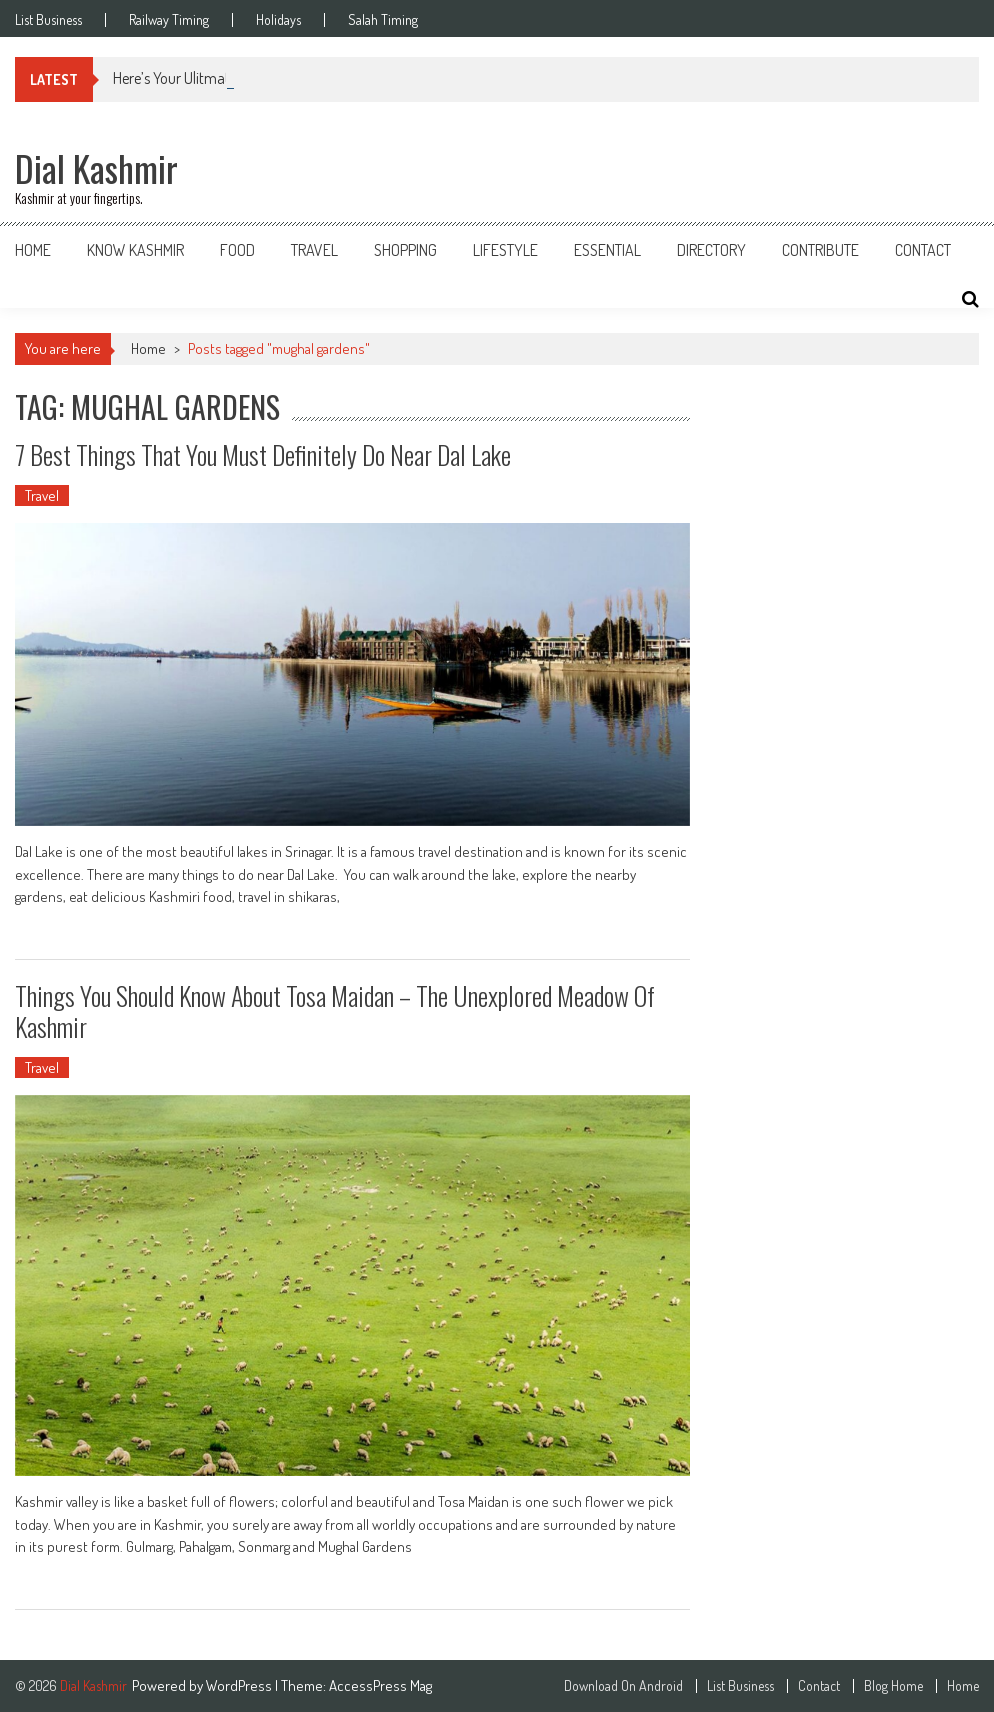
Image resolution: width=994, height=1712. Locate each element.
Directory (711, 250)
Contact (923, 250)
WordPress (240, 1685)
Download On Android (623, 1686)
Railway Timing (169, 20)
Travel (314, 250)
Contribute (820, 250)
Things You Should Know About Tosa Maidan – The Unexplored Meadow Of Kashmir (335, 1011)
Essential (607, 250)
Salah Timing (383, 20)
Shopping (405, 250)
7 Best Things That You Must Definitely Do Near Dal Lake (263, 454)
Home (33, 250)
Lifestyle (505, 250)
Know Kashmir (135, 250)
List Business (48, 20)
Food (237, 250)
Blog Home (893, 1686)
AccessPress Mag (380, 1685)
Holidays (278, 20)
